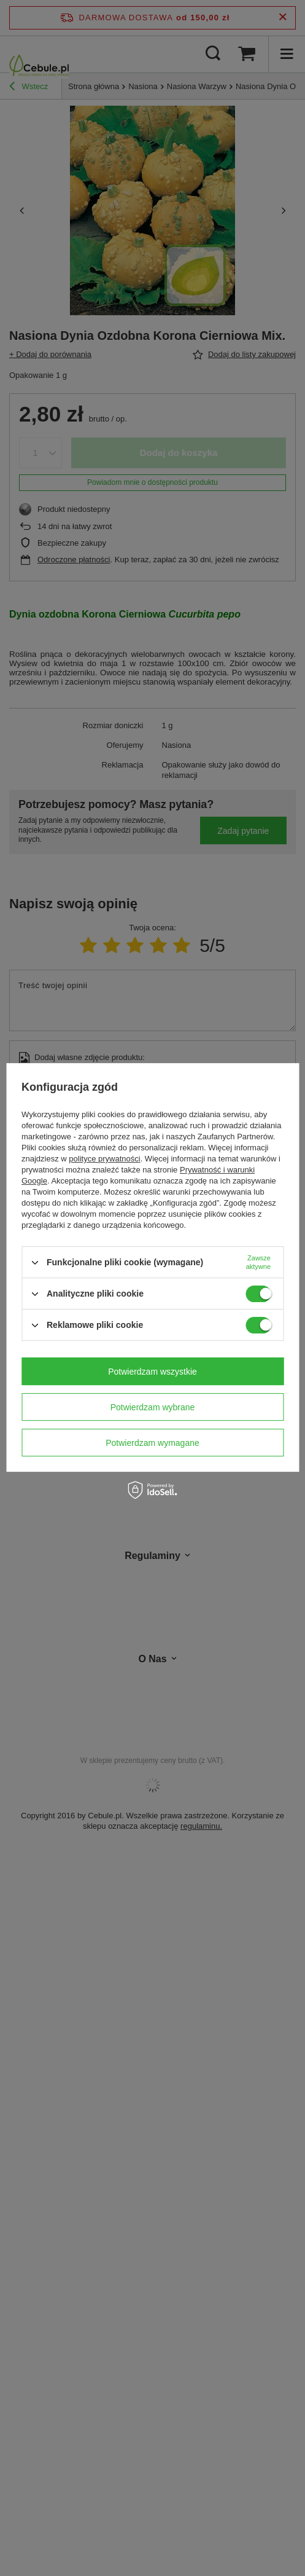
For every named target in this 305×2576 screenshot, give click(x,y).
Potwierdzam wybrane (152, 1407)
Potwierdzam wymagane (152, 1443)
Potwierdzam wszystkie (152, 1371)
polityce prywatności (104, 1158)
